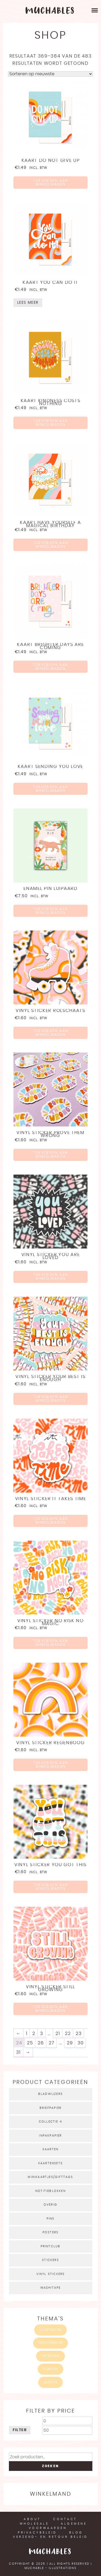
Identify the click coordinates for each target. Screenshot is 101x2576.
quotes (51, 2382)
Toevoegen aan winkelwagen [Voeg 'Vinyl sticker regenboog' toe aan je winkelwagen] (50, 1765)
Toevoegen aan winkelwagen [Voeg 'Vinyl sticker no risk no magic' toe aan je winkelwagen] (50, 1643)
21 (57, 2033)
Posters (50, 2232)
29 (70, 2043)
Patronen (50, 2356)
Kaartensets (50, 2163)
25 (30, 2043)
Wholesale (34, 2523)
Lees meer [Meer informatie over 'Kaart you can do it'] (28, 303)
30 (80, 2043)
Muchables (50, 2551)
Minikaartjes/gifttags (50, 2177)
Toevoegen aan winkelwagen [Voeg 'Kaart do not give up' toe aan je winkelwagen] (50, 182)
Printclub (51, 2246)
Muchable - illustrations (50, 2568)
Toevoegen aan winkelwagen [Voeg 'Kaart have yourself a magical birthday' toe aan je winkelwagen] (50, 545)
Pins (51, 2218)
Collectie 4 (50, 2121)
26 (41, 2043)
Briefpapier (50, 2107)
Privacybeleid (37, 2532)
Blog (76, 2532)
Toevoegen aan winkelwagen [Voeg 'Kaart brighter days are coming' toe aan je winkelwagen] (50, 667)
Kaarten (50, 2149)
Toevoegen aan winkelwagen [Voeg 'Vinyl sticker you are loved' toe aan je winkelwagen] (50, 1276)
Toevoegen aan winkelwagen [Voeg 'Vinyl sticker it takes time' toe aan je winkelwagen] (50, 1521)
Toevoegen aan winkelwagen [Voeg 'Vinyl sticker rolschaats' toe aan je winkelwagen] (50, 1033)
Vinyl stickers (50, 2274)
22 (68, 2033)
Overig (50, 2204)
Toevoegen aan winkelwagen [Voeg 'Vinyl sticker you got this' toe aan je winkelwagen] (50, 1887)
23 (79, 2033)
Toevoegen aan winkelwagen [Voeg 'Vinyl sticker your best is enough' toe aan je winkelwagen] (50, 1399)
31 (18, 2052)
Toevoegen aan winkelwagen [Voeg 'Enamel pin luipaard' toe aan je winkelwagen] (50, 911)
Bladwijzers (50, 2093)
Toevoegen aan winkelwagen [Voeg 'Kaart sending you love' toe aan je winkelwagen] (50, 789)
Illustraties (50, 2330)
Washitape (50, 2287)
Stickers (50, 2260)
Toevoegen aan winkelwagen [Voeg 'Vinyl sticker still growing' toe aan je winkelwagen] (50, 2009)
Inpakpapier (50, 2135)
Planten (50, 2369)
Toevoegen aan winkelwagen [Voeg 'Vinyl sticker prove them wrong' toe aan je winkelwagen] (50, 1154)
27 (51, 2043)
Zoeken (50, 2466)
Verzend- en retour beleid (50, 2536)
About (32, 2519)
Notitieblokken (50, 2190)
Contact (65, 2519)
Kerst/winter (50, 2343)
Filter (20, 2430)
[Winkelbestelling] (50, 74)
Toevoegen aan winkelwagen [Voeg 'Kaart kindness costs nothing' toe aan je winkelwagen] (50, 423)
